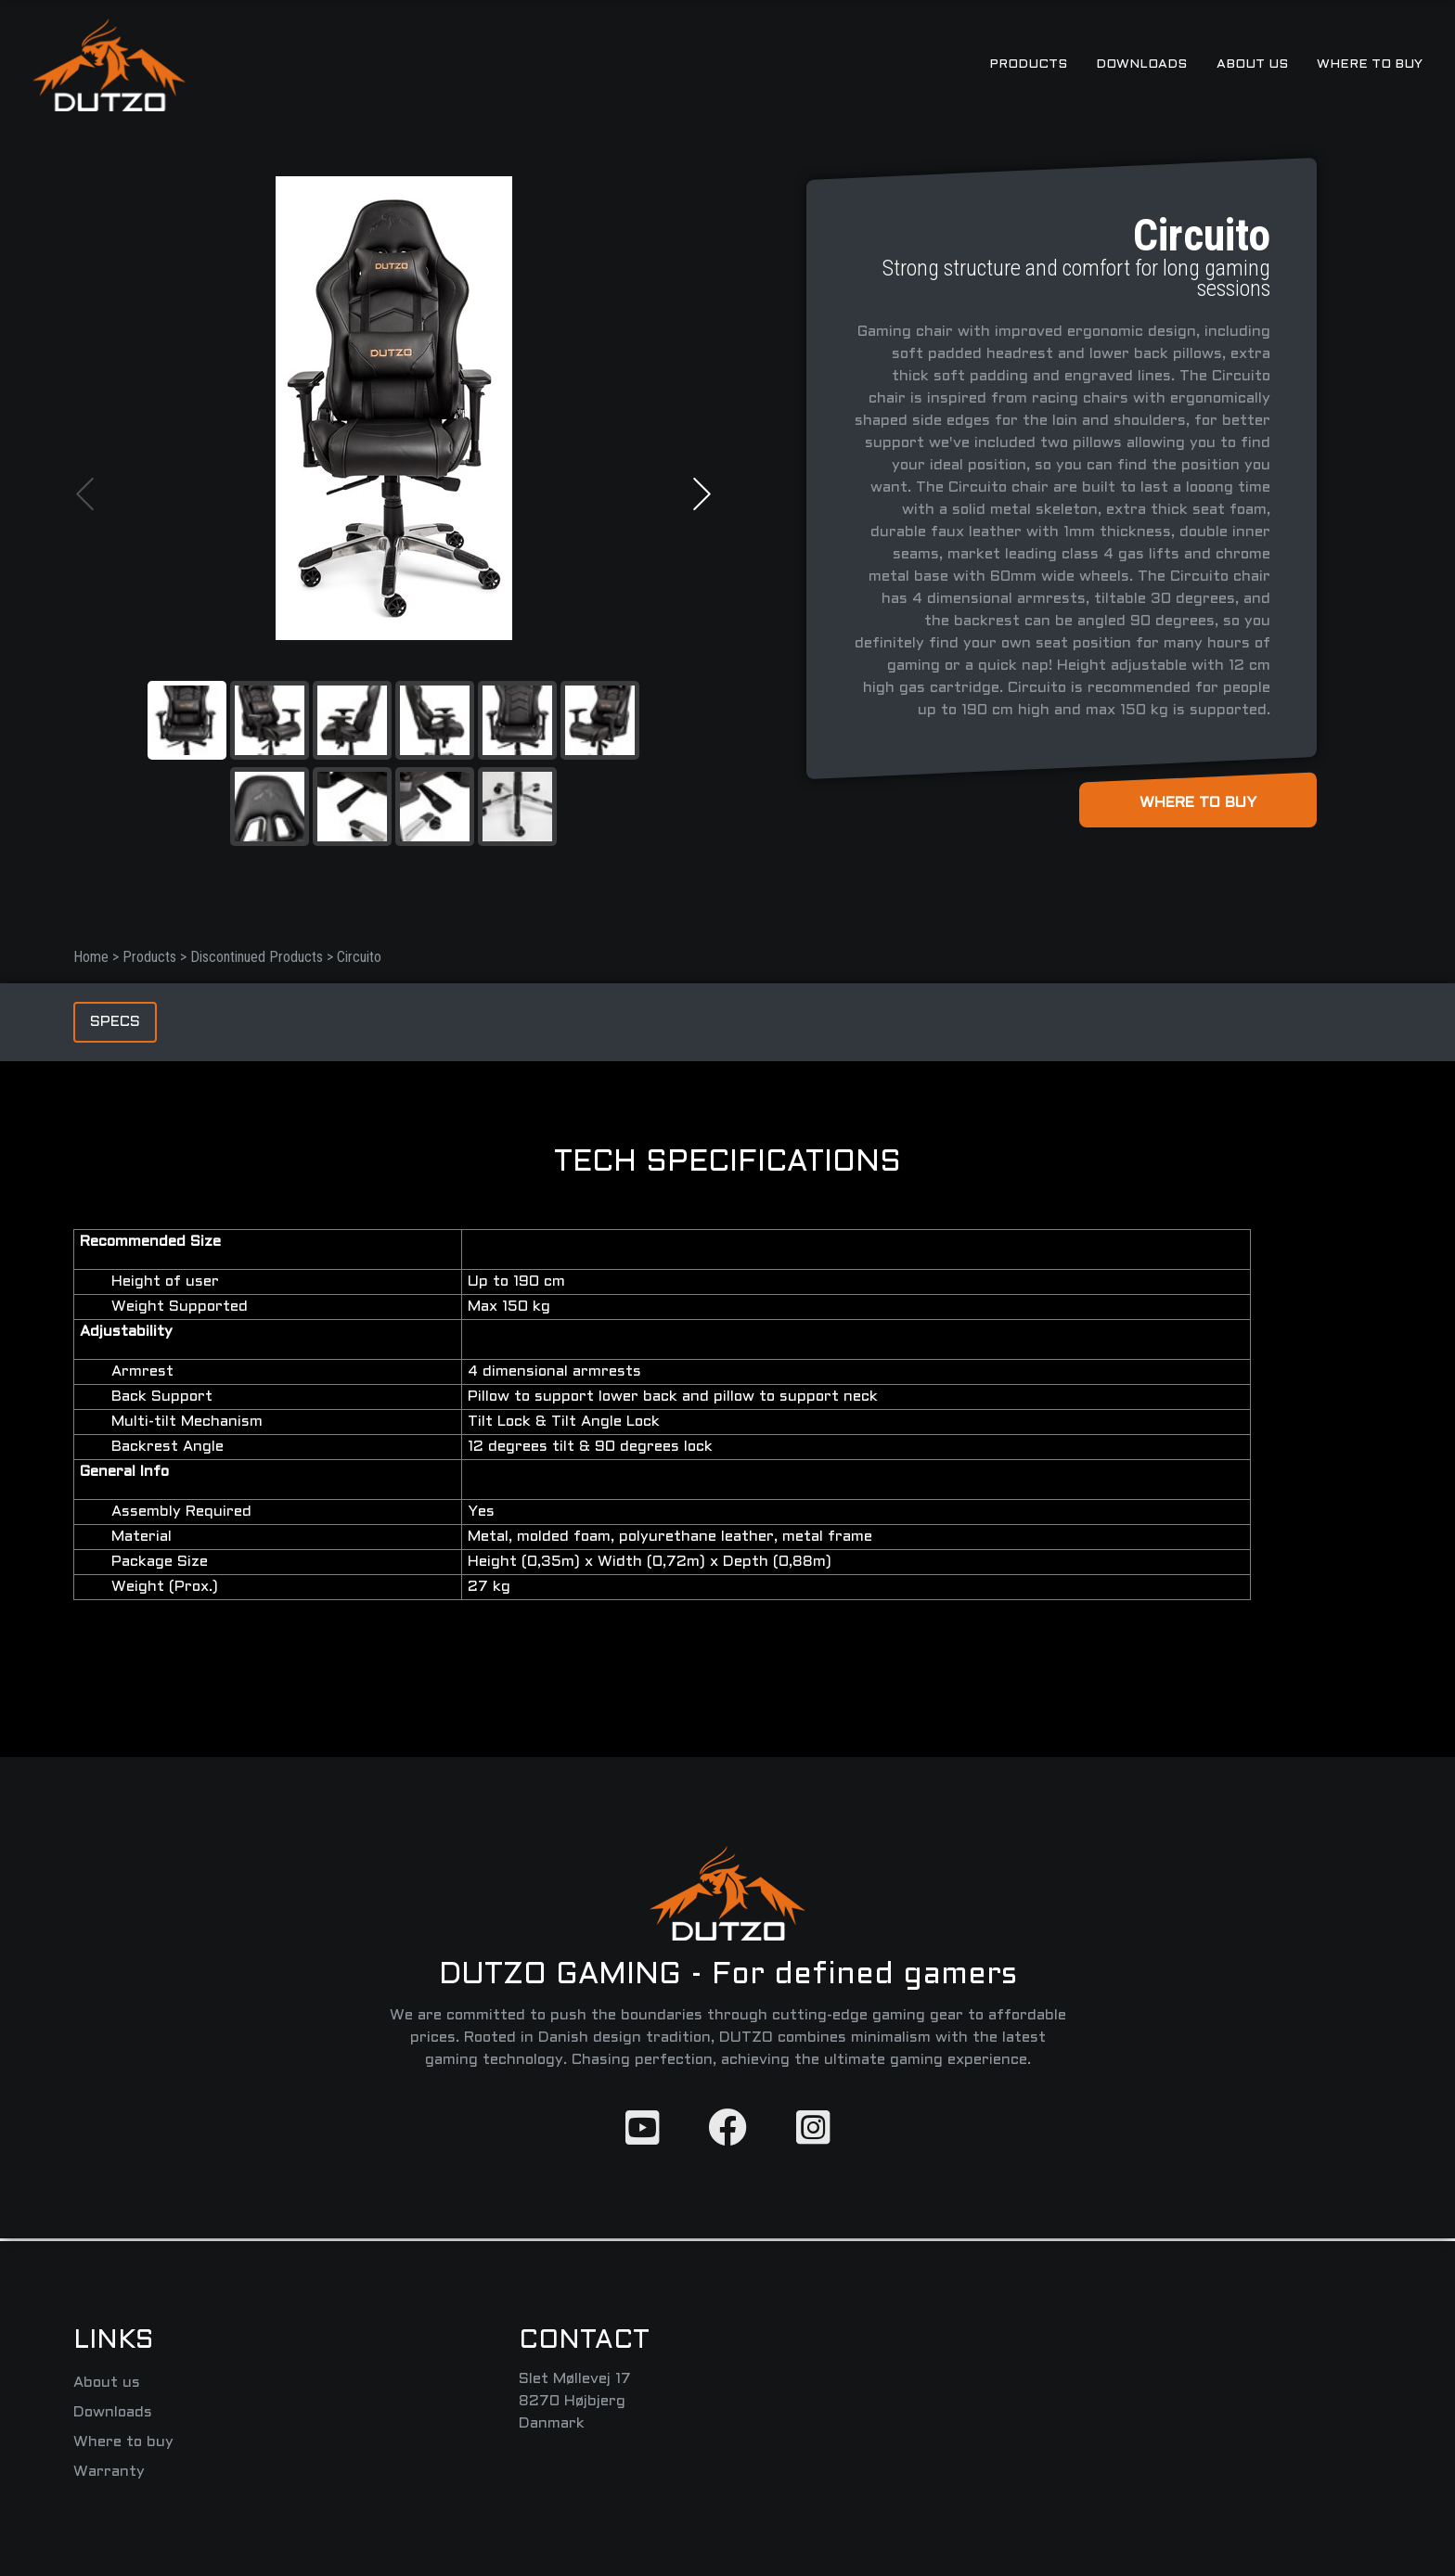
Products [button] (1028, 64)
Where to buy (1370, 64)
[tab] (187, 720)
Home (92, 957)
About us (1252, 64)
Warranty (109, 2472)
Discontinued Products (258, 957)
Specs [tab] (115, 1022)
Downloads (1141, 64)
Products (151, 957)
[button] (85, 494)
